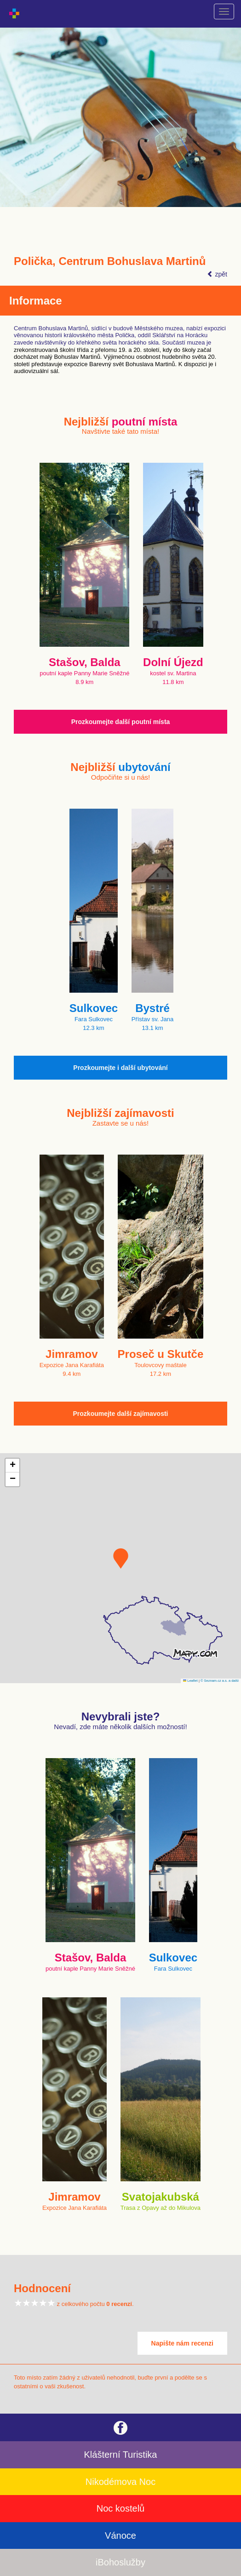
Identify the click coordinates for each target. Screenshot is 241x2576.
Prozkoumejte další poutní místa (120, 721)
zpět (217, 274)
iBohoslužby (120, 2562)
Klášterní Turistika (120, 2455)
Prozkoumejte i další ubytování (120, 1067)
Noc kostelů (121, 2508)
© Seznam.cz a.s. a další (220, 1681)
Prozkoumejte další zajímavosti (120, 1413)
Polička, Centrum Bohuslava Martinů (110, 261)
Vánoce (120, 2535)
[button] (120, 1558)
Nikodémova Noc (120, 2482)
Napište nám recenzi (182, 2343)
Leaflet (190, 1681)
